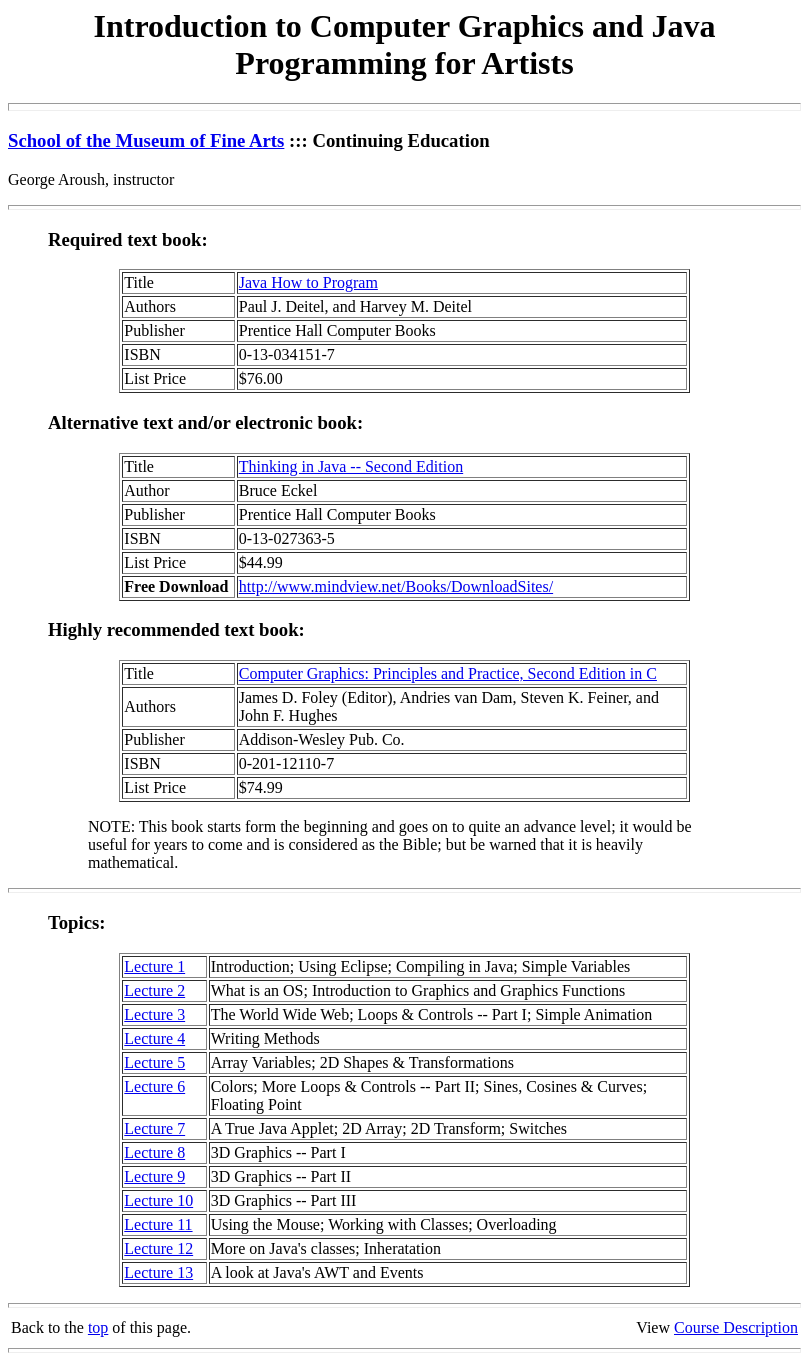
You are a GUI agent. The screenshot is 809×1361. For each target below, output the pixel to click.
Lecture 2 (154, 990)
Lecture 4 (154, 1038)
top (98, 1327)
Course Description (736, 1327)
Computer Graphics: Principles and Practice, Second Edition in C (448, 673)
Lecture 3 (154, 1014)
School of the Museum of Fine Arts (146, 140)
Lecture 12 (158, 1248)
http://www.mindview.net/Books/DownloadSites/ (396, 586)
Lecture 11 (158, 1224)
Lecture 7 (154, 1128)
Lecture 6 (154, 1086)
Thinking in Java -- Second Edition (351, 466)
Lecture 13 (158, 1272)
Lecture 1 (154, 966)
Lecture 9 (154, 1176)
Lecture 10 (158, 1200)
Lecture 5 (154, 1062)
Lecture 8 (154, 1152)
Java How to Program (308, 282)
